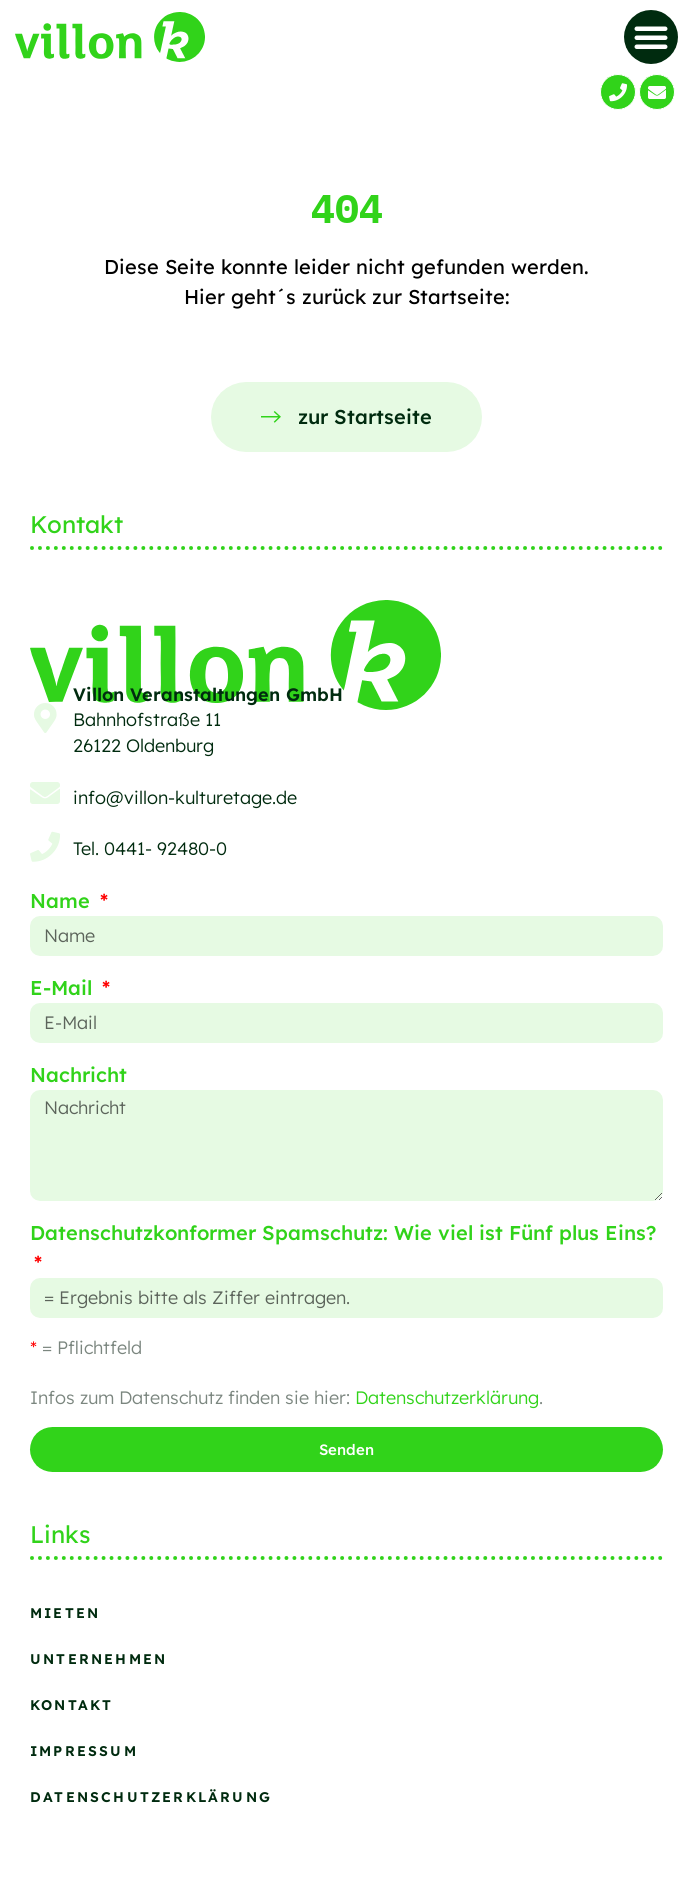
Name (63, 900)
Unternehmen (98, 1659)
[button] (651, 37)
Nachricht (78, 1074)
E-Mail (64, 987)
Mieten (65, 1613)
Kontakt (71, 1705)
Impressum (84, 1751)
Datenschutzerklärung (447, 1397)
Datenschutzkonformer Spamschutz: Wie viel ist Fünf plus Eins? (343, 1232)
